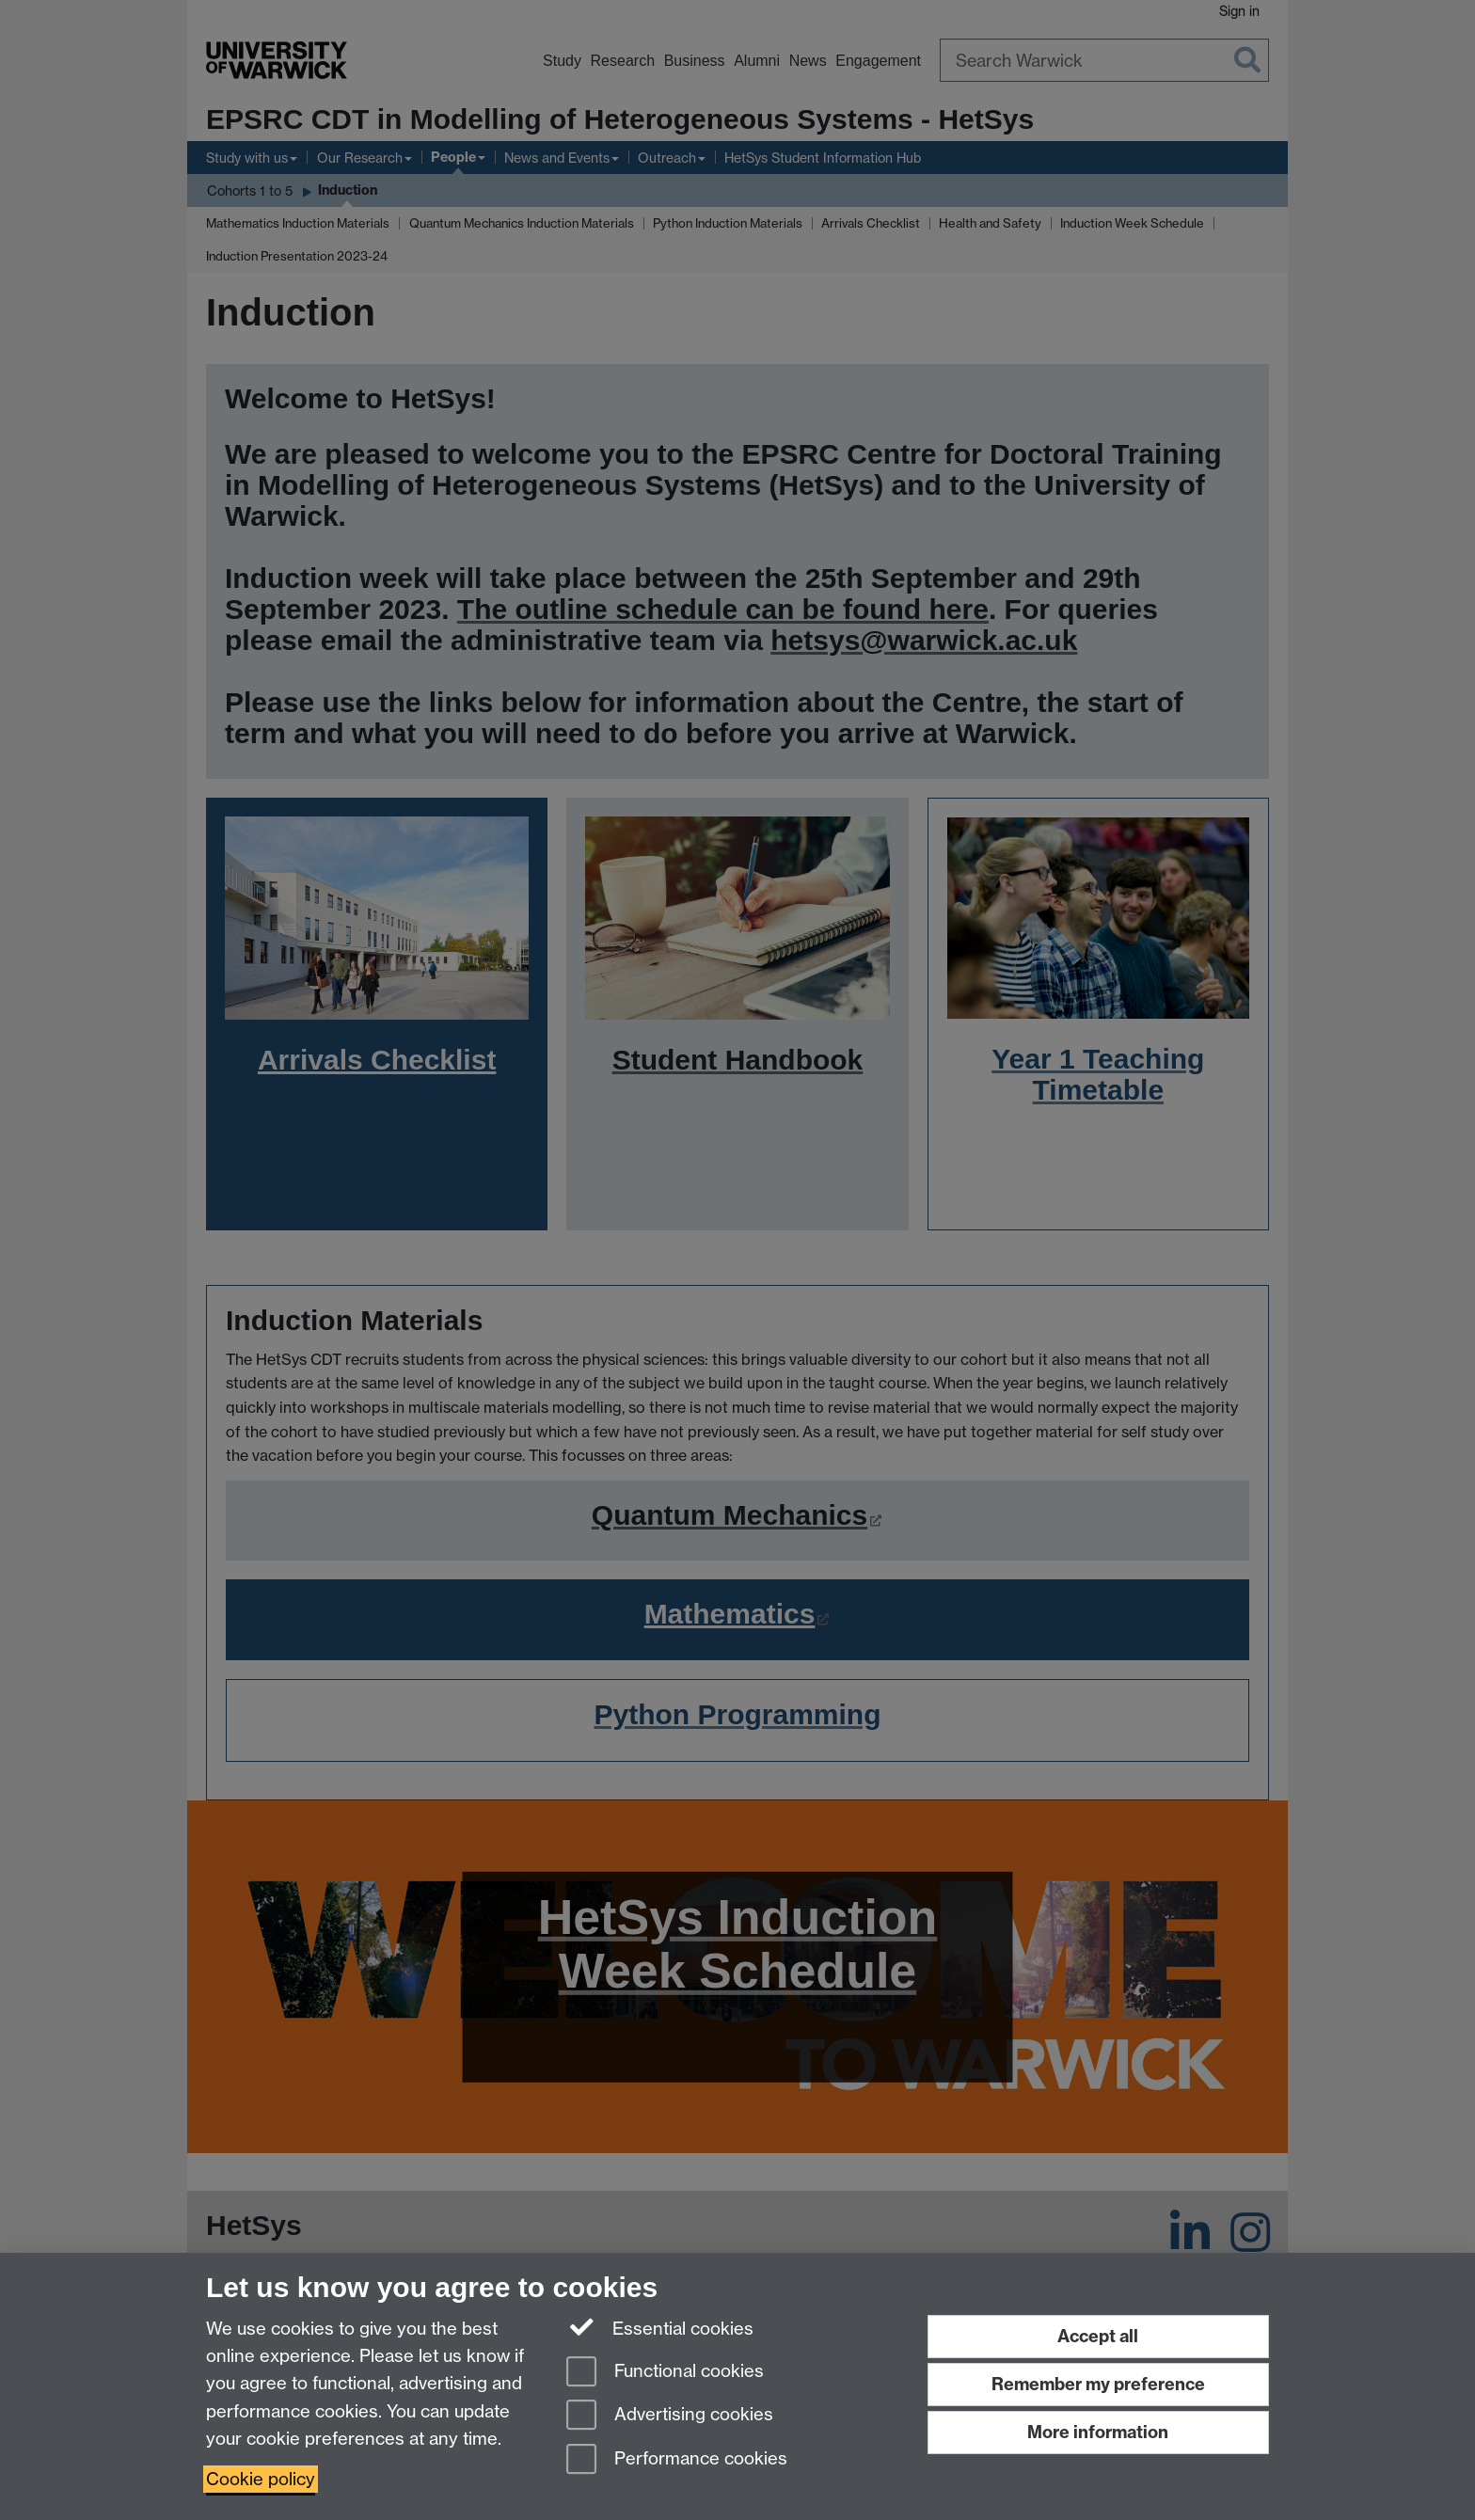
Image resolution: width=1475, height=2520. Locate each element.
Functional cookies (665, 2372)
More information (1097, 2432)
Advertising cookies (669, 2416)
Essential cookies (659, 2327)
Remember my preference (1098, 2384)
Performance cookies (676, 2460)
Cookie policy (260, 2479)
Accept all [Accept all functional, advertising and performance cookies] (1097, 2336)
